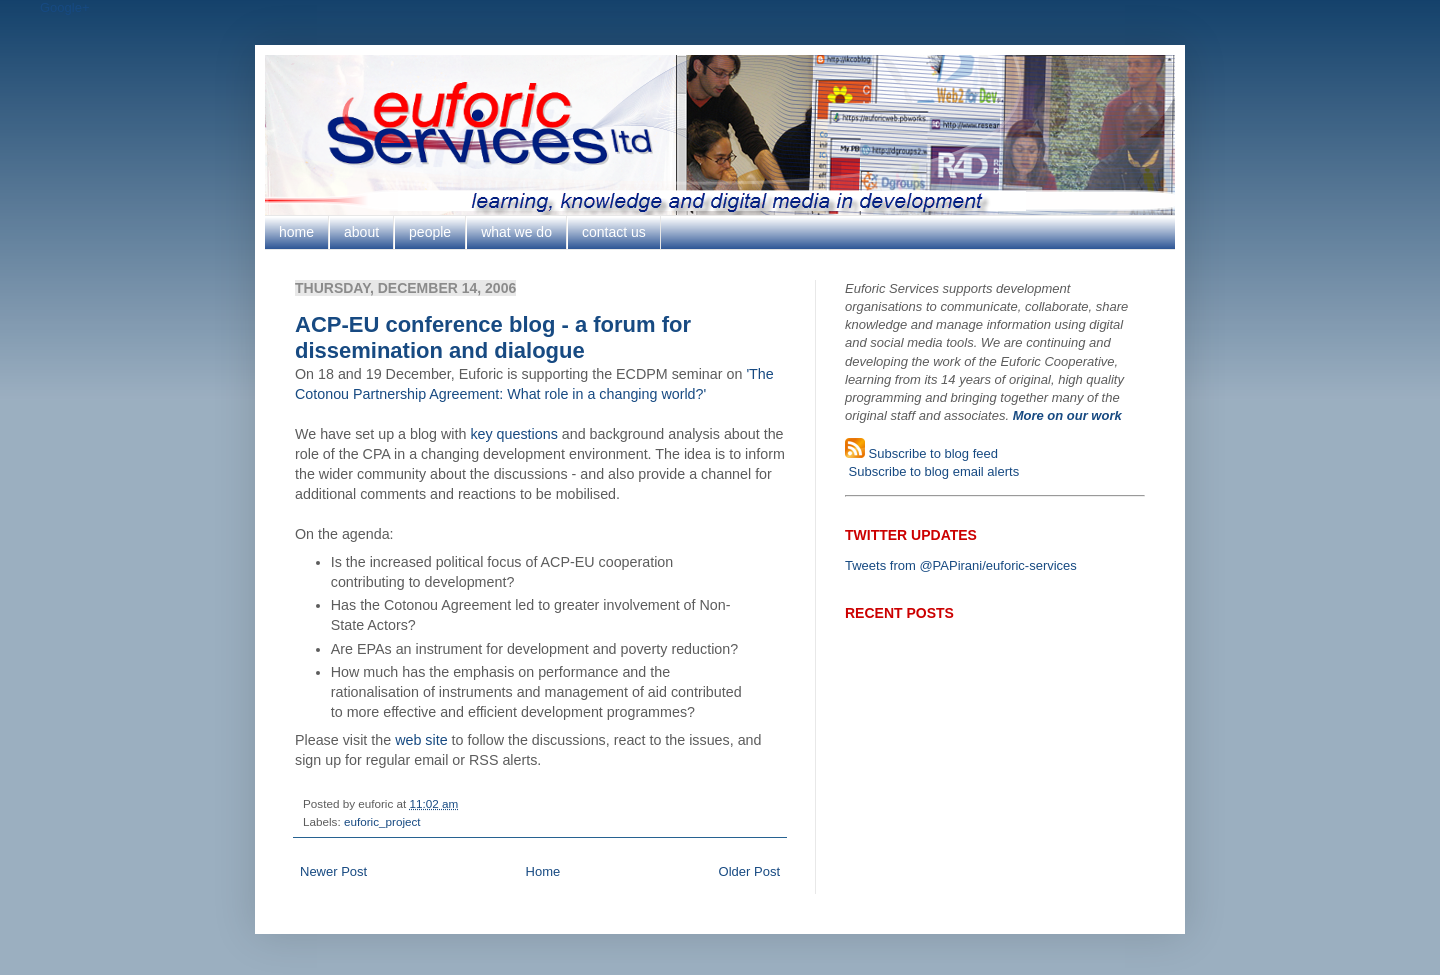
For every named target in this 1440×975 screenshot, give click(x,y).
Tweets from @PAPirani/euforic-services (961, 565)
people (430, 232)
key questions (513, 434)
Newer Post (333, 871)
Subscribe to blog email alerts (932, 471)
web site (421, 740)
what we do (516, 232)
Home (543, 871)
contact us (614, 232)
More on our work (1067, 415)
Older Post (749, 871)
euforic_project (382, 821)
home (296, 232)
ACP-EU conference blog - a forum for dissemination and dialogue (493, 337)
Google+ (65, 7)
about (361, 232)
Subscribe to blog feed (931, 453)
